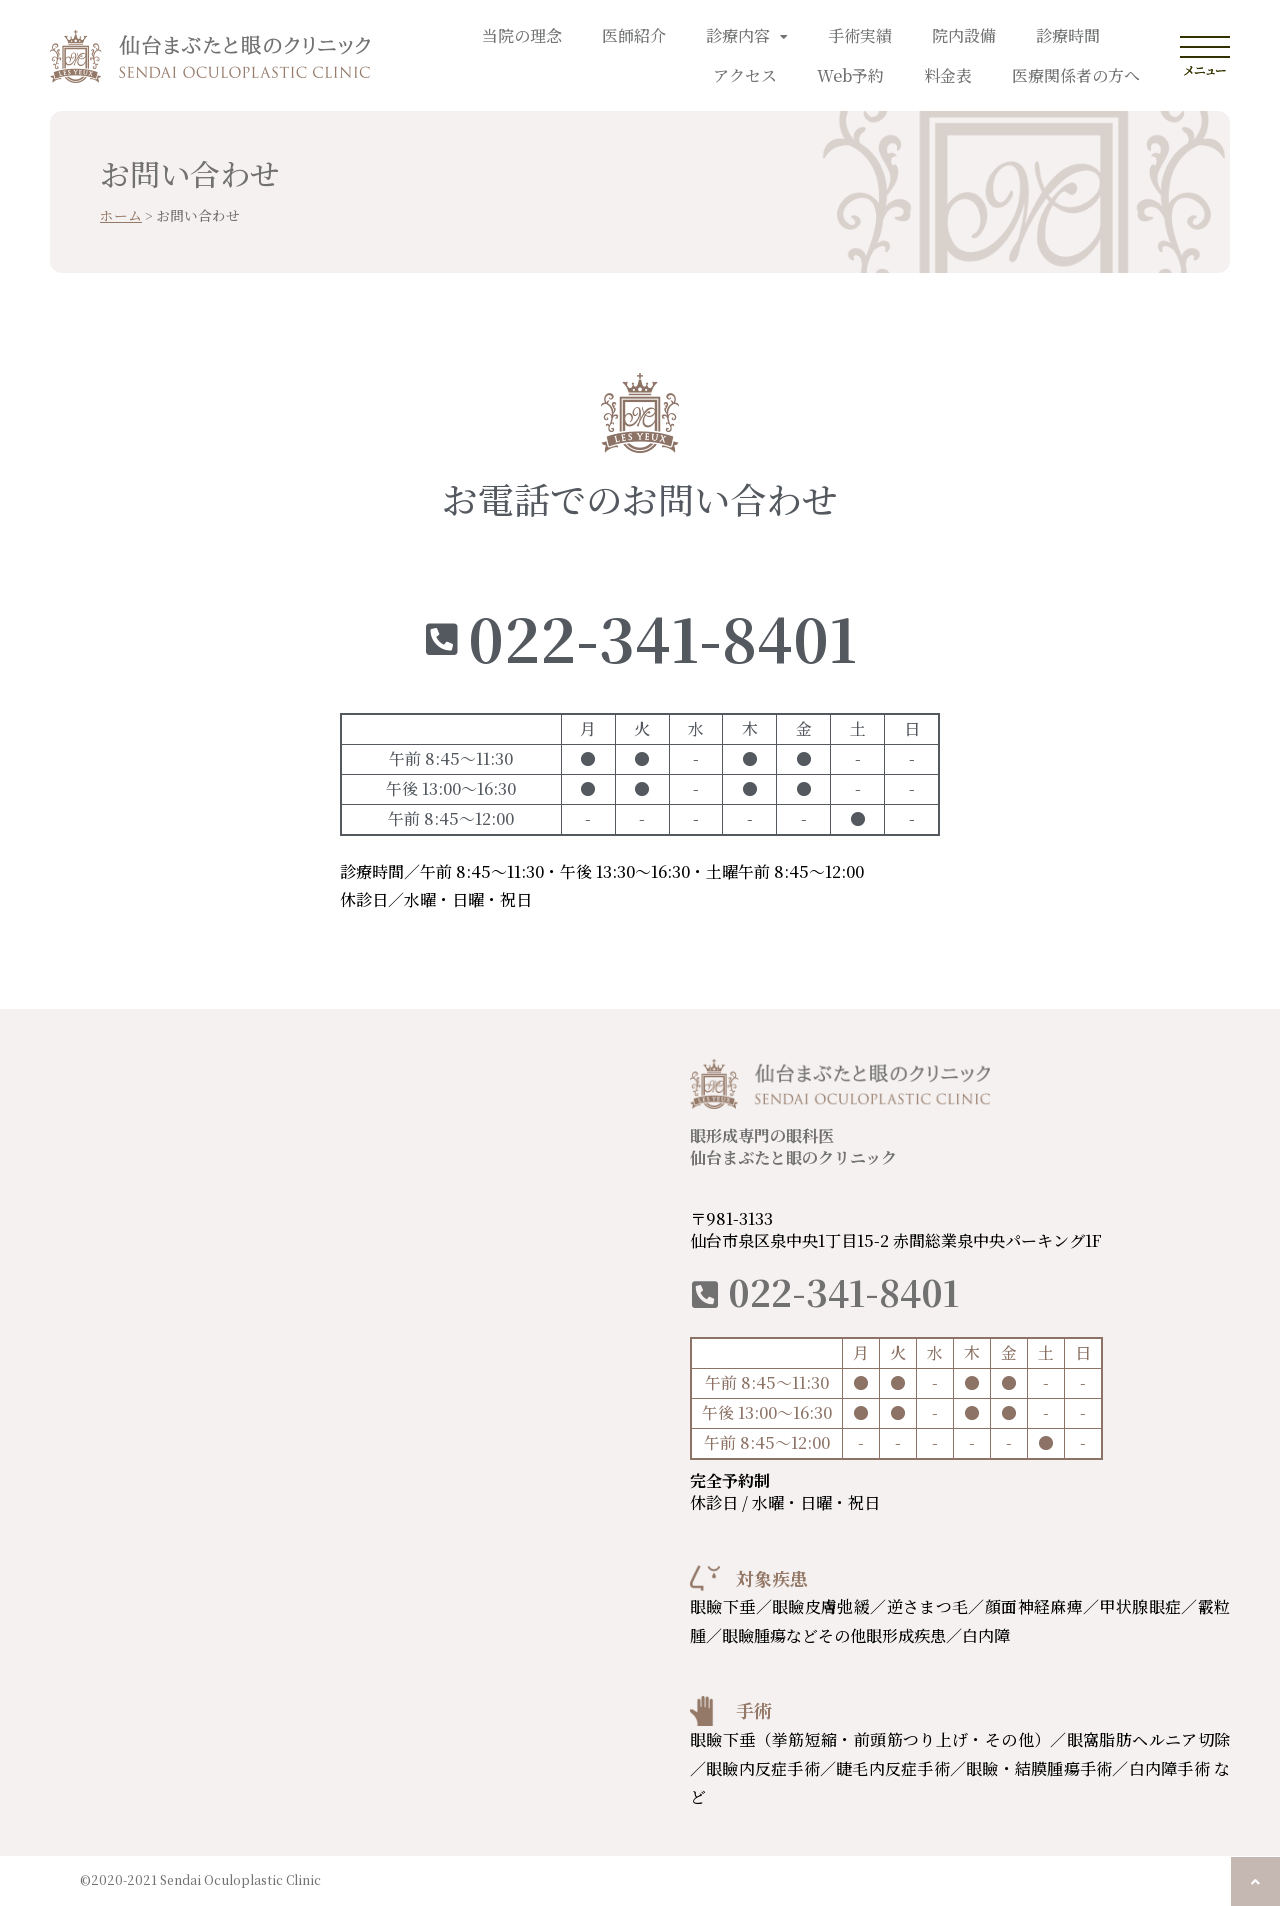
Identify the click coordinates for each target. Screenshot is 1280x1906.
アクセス (745, 75)
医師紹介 (634, 35)
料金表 (948, 75)
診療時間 (1068, 35)
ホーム (121, 215)
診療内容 (747, 35)
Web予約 (850, 75)
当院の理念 (522, 35)
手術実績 (860, 35)
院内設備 (964, 35)
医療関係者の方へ (1076, 75)
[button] (1255, 1881)
